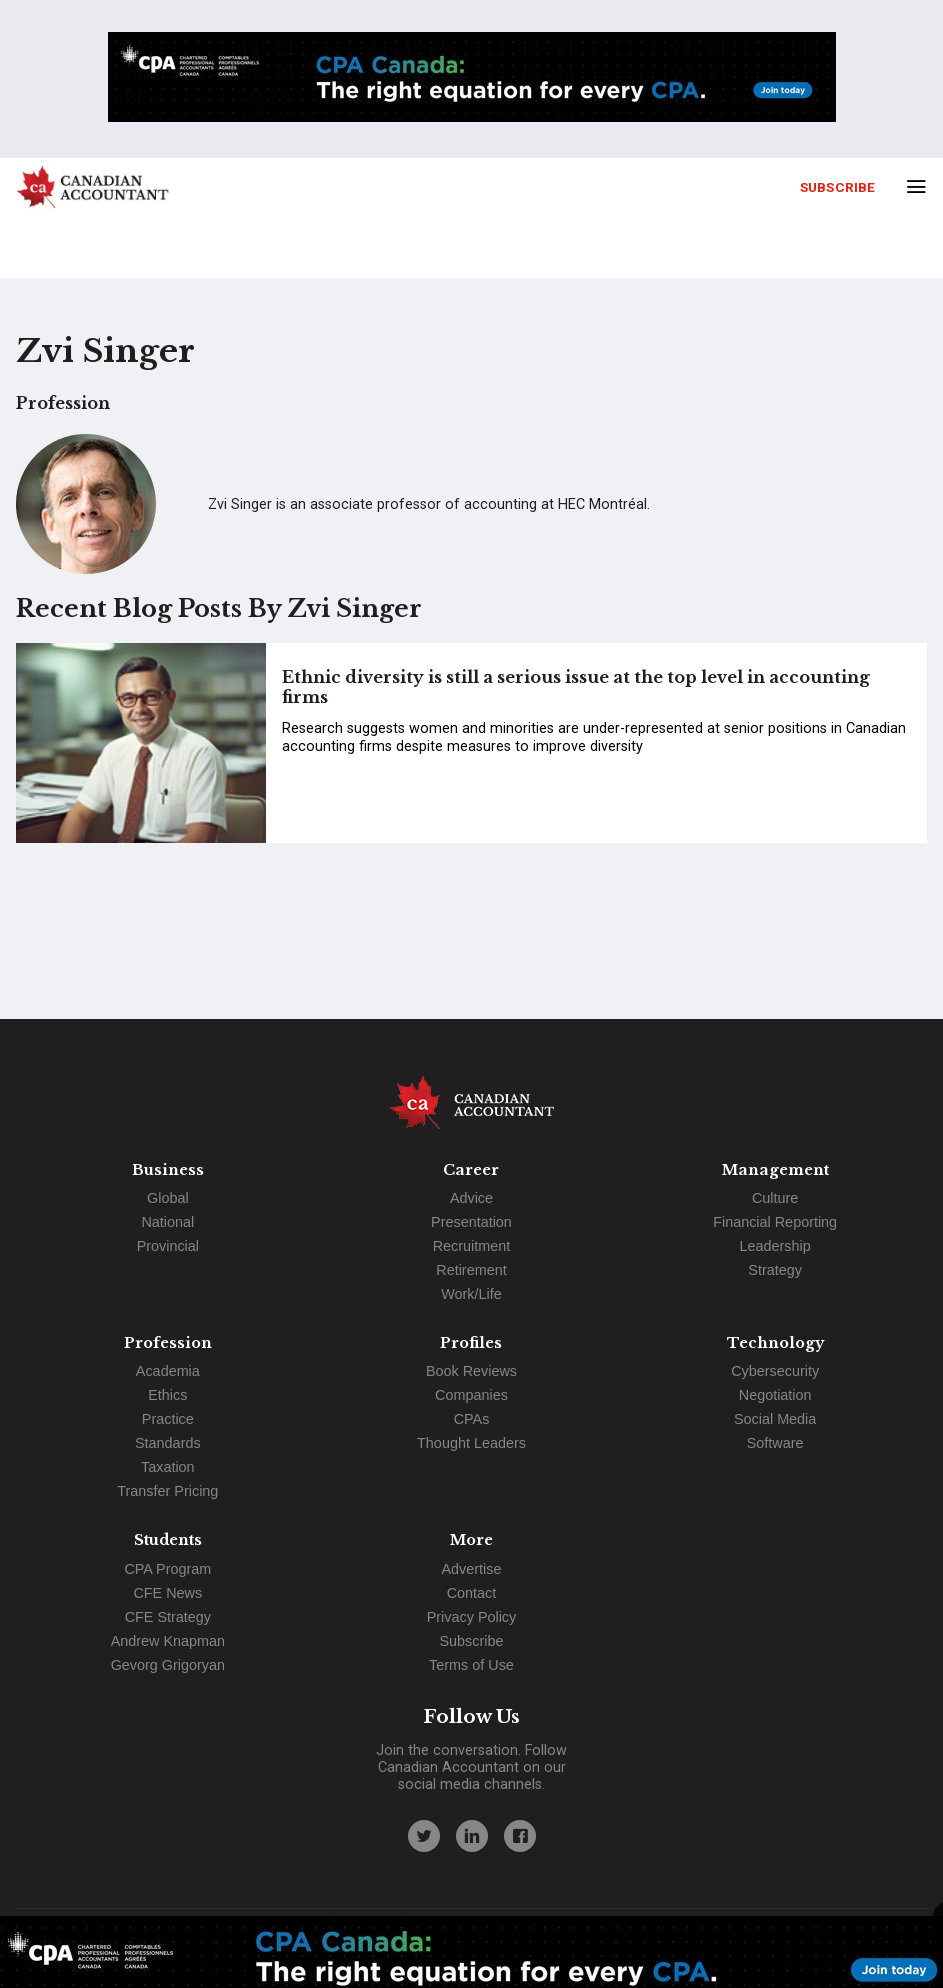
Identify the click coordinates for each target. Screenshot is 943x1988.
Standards (168, 1443)
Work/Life (471, 1294)
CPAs (472, 1419)
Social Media (775, 1419)
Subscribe (837, 187)
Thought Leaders (471, 1443)
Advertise (471, 1569)
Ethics (167, 1395)
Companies (471, 1395)
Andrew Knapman (168, 1641)
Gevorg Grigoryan (168, 1665)
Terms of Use (471, 1665)
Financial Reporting (775, 1222)
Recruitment (472, 1246)
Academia (168, 1371)
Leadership (775, 1246)
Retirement (471, 1270)
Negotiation (775, 1395)
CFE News (167, 1593)
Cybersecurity (775, 1371)
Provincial (168, 1246)
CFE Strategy (168, 1617)
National (167, 1222)
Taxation (168, 1467)
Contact (472, 1593)
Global (168, 1198)
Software (775, 1443)
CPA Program (167, 1569)
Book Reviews (471, 1371)
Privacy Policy (472, 1617)
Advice (471, 1198)
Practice (168, 1419)
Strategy (775, 1270)
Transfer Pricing (167, 1491)
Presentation (471, 1222)
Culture (775, 1198)
